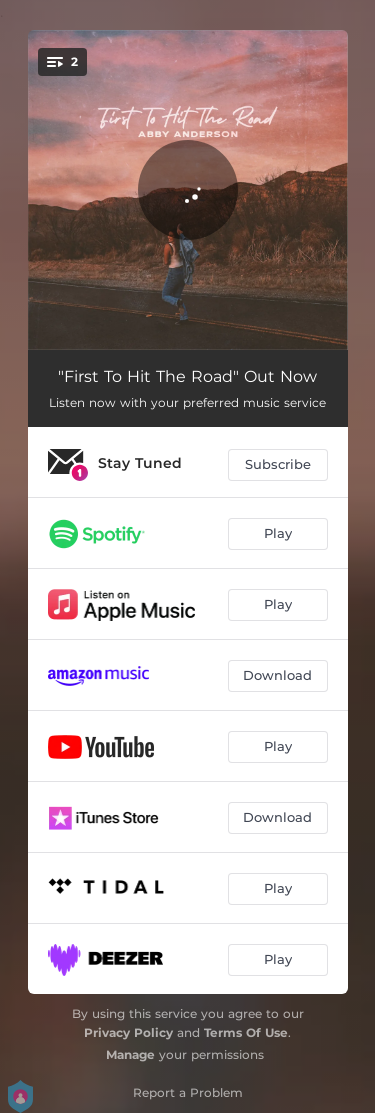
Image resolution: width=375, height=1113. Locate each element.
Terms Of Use (246, 1032)
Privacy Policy (128, 1032)
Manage (130, 1054)
